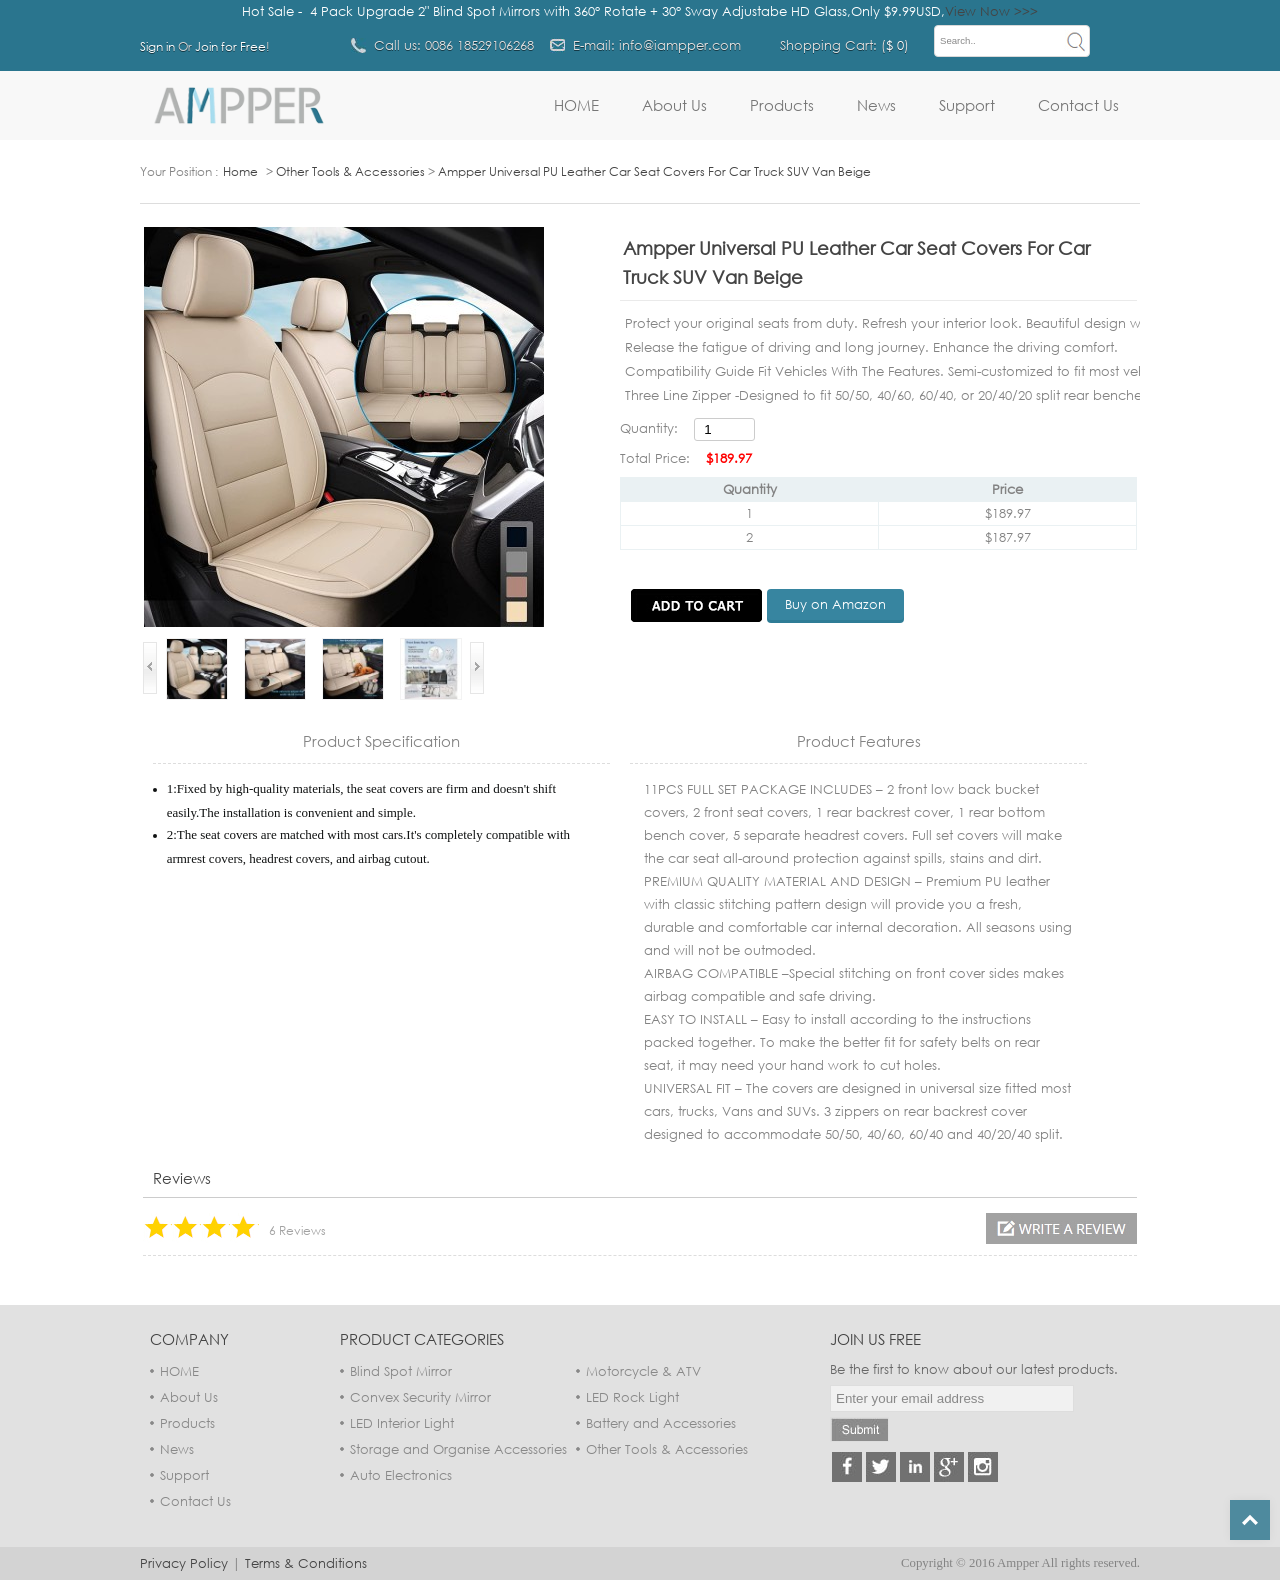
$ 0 (895, 45)
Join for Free (230, 46)
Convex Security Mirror (420, 1397)
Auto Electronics (401, 1475)
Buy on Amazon (835, 604)
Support (967, 105)
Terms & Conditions (306, 1563)
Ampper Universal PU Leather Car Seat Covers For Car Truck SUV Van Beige (654, 171)
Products (782, 105)
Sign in (157, 46)
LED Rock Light (632, 1397)
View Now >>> (991, 11)
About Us (674, 105)
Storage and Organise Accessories (458, 1449)
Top (1250, 1520)
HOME (576, 105)
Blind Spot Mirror (401, 1371)
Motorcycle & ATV (643, 1371)
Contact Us (1078, 105)
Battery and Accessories (661, 1423)
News (876, 105)
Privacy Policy (184, 1563)
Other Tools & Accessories (350, 171)
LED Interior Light (402, 1423)
